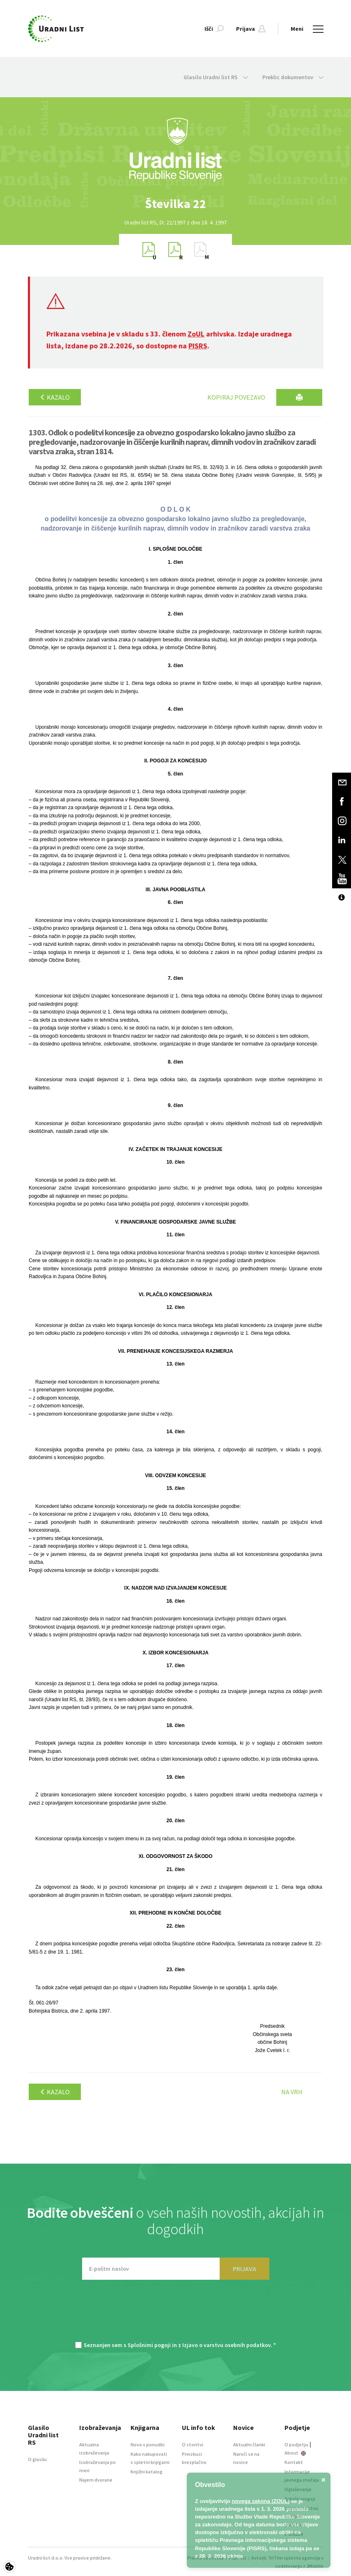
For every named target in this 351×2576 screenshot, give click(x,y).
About (295, 2453)
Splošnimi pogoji (149, 2345)
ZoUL (196, 334)
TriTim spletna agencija (294, 2558)
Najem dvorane (95, 2480)
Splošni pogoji (299, 2499)
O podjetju (296, 2444)
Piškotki (237, 2558)
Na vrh (292, 2092)
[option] (175, 204)
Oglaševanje (298, 2489)
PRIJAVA (244, 2269)
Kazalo (55, 397)
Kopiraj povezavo (236, 397)
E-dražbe (293, 2534)
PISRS (197, 345)
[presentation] (175, 2315)
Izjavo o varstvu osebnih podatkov (226, 2345)
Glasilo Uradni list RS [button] (216, 77)
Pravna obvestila (205, 2558)
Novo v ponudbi (148, 2444)
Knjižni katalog (147, 2471)
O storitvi (192, 2444)
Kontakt (293, 2462)
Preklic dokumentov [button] (292, 77)
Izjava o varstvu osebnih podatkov (301, 2516)
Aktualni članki (249, 2444)
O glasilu (37, 2459)
